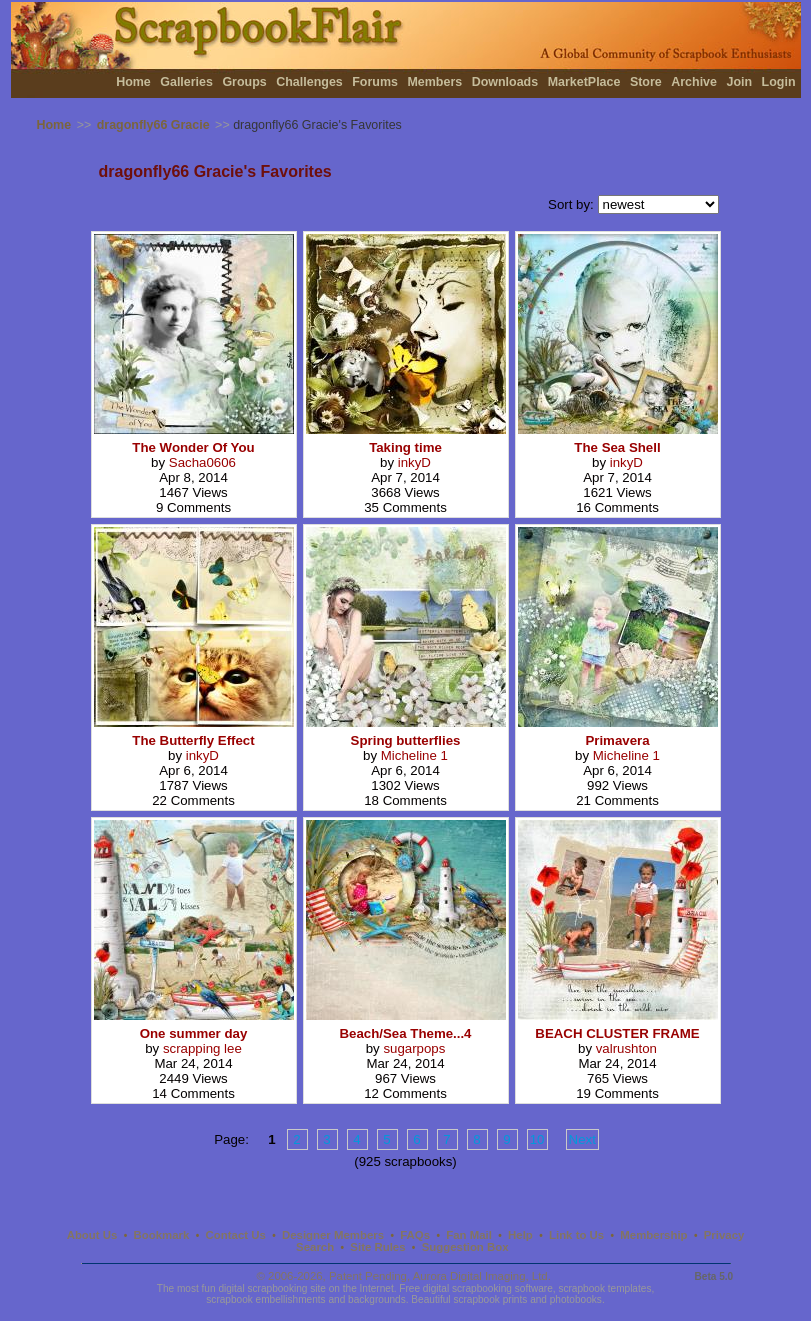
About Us (92, 1235)
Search (315, 1247)
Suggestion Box (465, 1247)
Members (434, 82)
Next (582, 1139)
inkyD (414, 462)
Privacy (724, 1235)
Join (739, 82)
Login (779, 82)
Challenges (309, 82)
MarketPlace (584, 82)
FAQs (415, 1235)
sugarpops (414, 1048)
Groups (244, 82)
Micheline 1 (414, 755)
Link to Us (576, 1235)
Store (646, 82)
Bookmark (162, 1235)
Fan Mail (469, 1235)
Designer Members (333, 1235)
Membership (653, 1235)
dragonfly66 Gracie (153, 125)
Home (133, 82)
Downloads (505, 82)
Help (520, 1235)
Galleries (186, 82)
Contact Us (236, 1235)
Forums (375, 82)
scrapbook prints (490, 1299)
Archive (694, 82)
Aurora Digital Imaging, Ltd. (482, 1276)
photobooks (576, 1299)
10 (537, 1139)
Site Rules (377, 1247)
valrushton (626, 1048)
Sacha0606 (202, 462)
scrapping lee (202, 1048)
